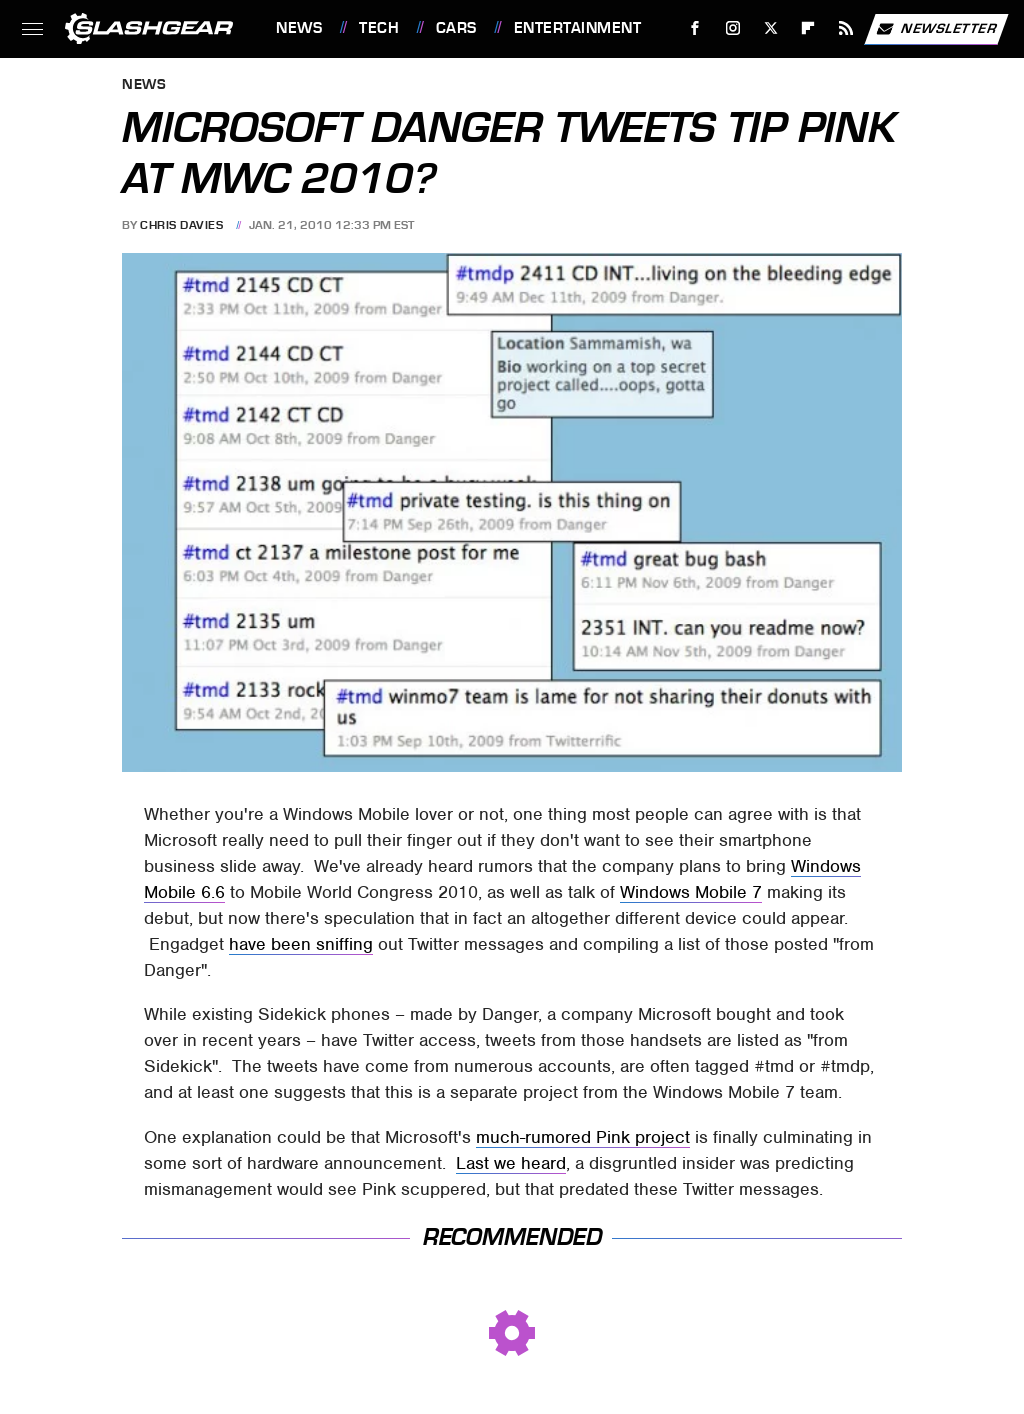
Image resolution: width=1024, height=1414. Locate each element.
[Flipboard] (808, 28)
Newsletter (936, 29)
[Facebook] (695, 28)
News (299, 28)
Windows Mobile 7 (691, 892)
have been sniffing (301, 944)
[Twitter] (770, 28)
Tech (379, 28)
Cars (456, 28)
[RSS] (846, 28)
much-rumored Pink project (583, 1137)
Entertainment (578, 28)
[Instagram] (733, 28)
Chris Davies (181, 225)
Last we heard (511, 1163)
